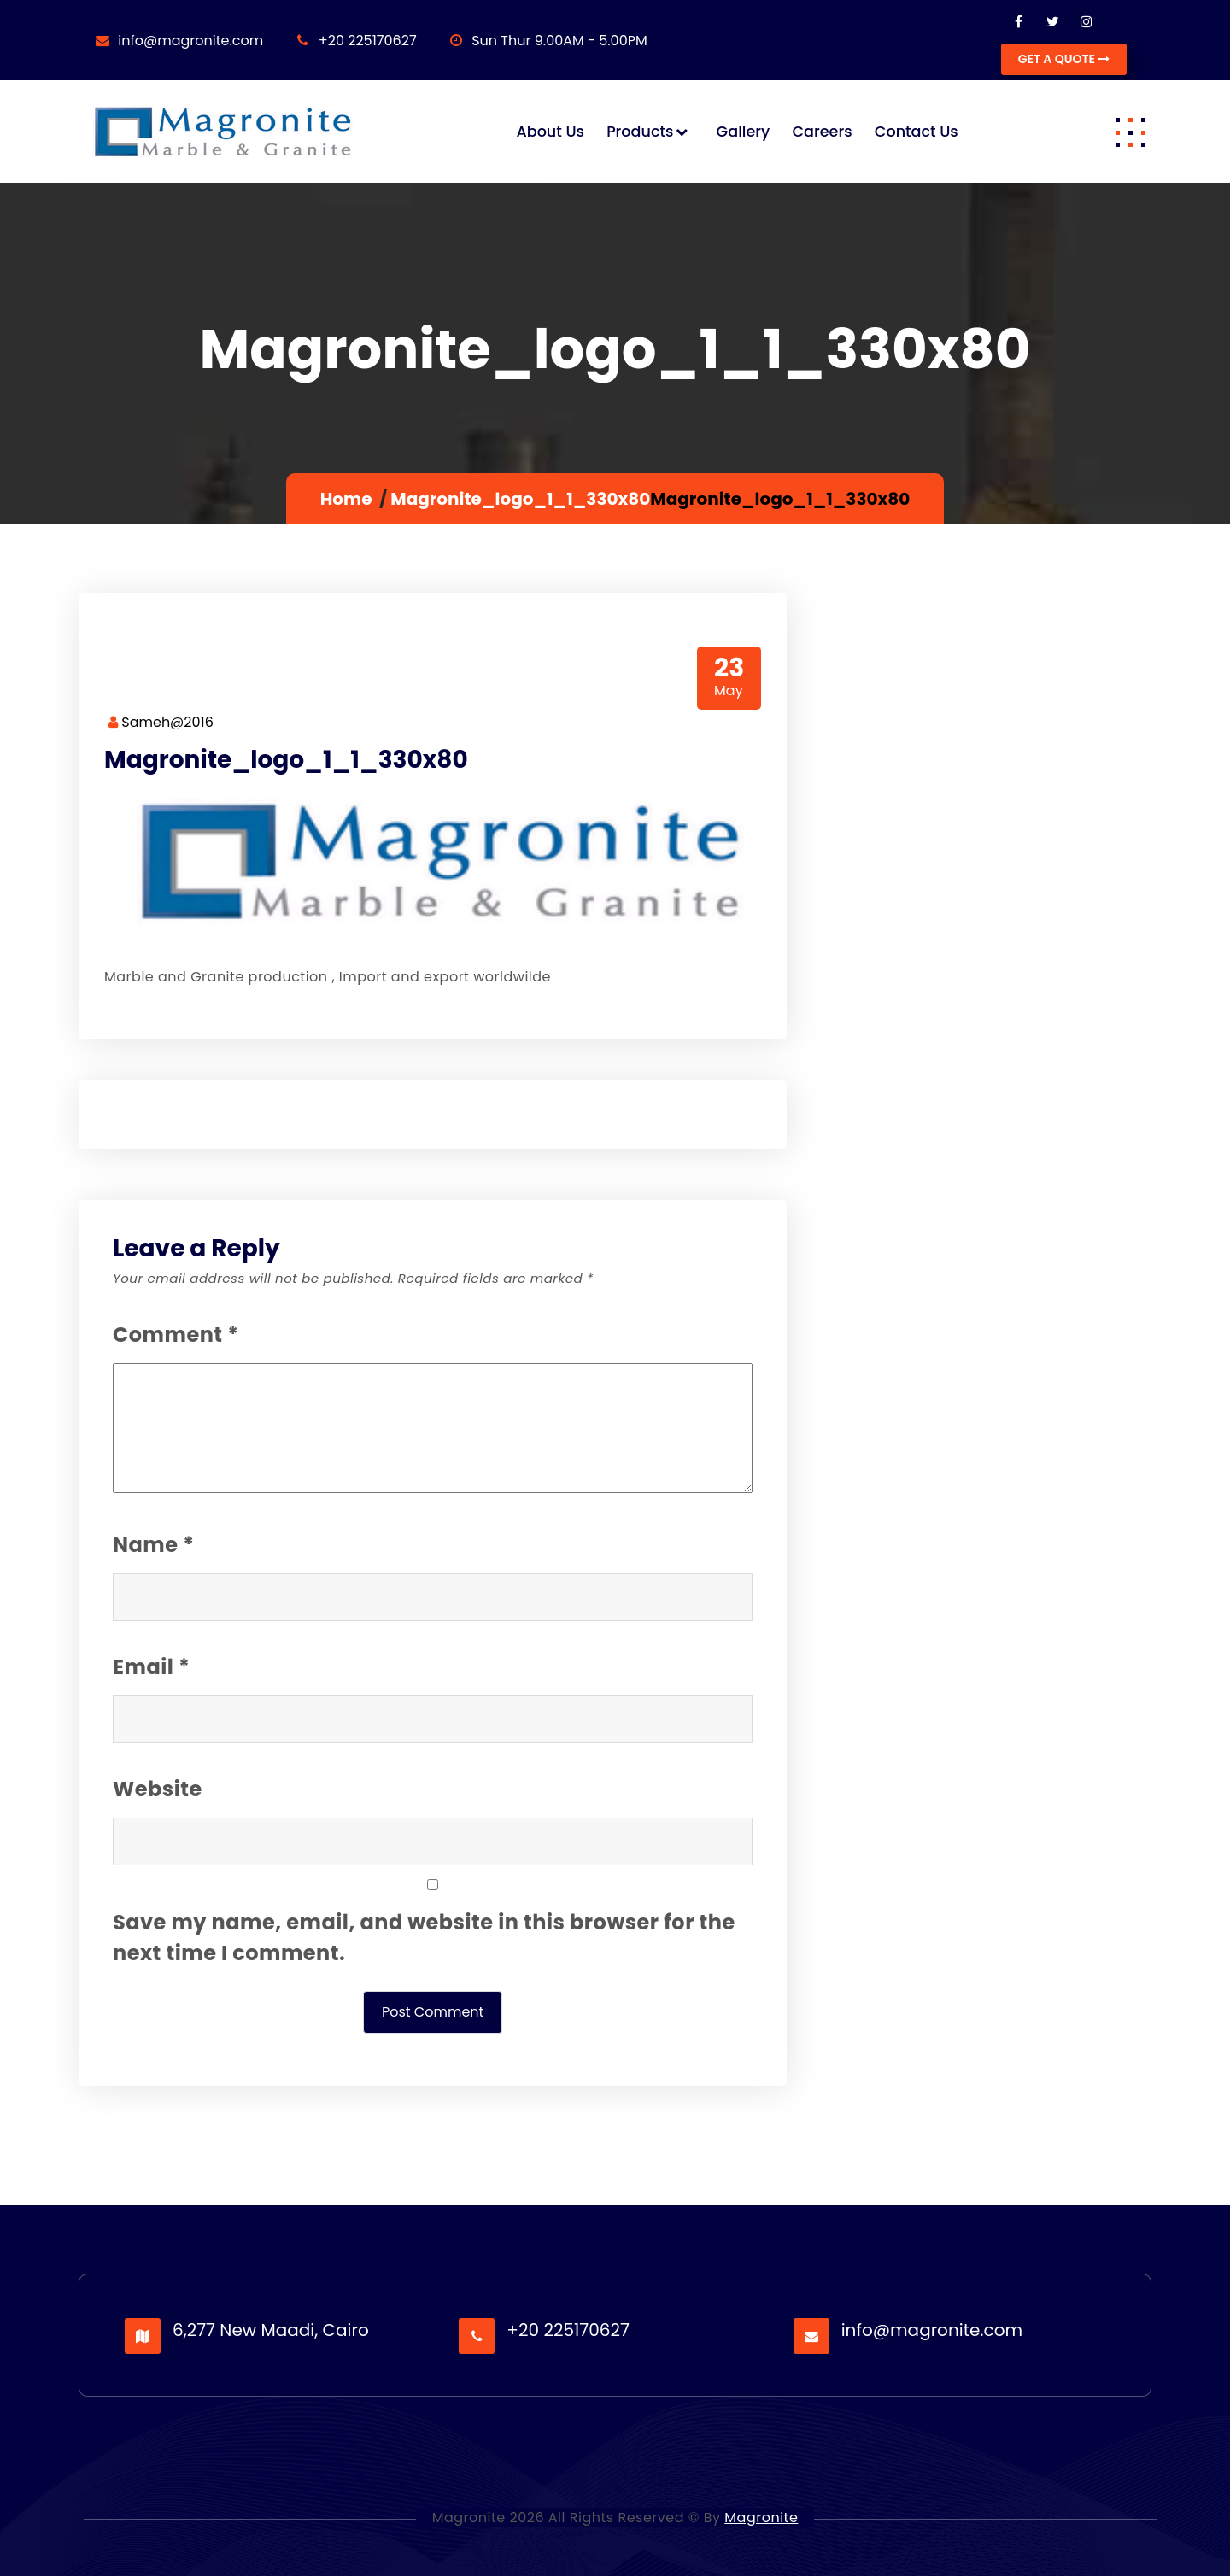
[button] (1130, 131)
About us (550, 131)
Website (157, 1789)
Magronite (761, 2517)
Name (153, 1545)
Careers (822, 131)
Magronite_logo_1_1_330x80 (520, 499)
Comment (176, 1334)
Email (151, 1667)
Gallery (743, 131)
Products (639, 131)
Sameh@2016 (161, 722)
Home (346, 499)
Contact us (916, 131)
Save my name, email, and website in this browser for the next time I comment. (424, 1937)
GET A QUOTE (1064, 58)
